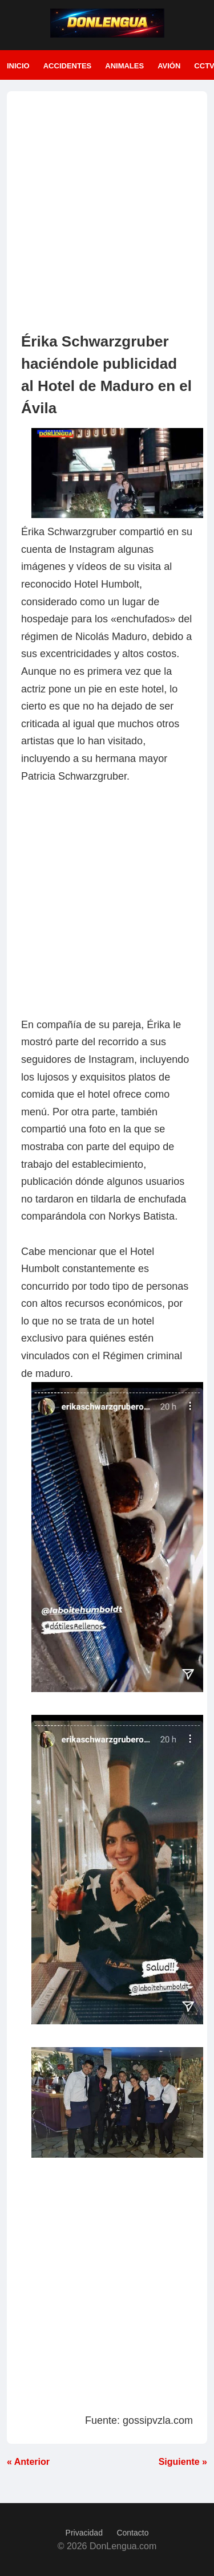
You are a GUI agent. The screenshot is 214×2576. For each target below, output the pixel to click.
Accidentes (67, 66)
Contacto (132, 2532)
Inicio (18, 66)
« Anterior (28, 2462)
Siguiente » (183, 2462)
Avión (169, 66)
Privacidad (84, 2532)
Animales (124, 66)
